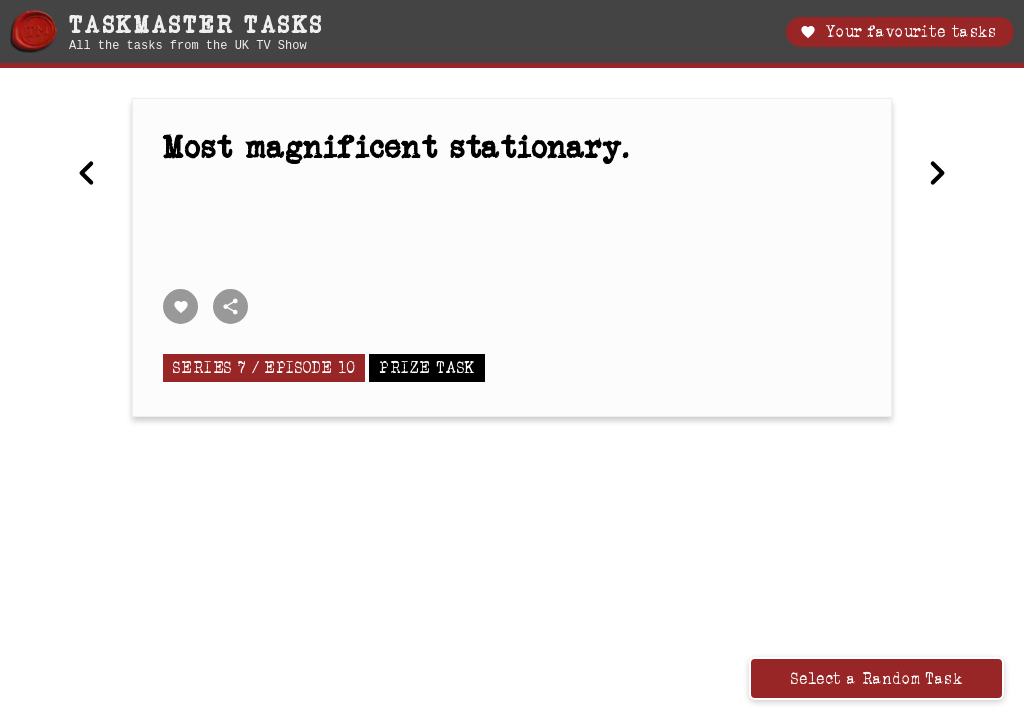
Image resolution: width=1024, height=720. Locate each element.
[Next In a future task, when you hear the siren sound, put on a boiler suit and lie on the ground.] (937, 175)
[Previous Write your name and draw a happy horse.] (87, 175)
